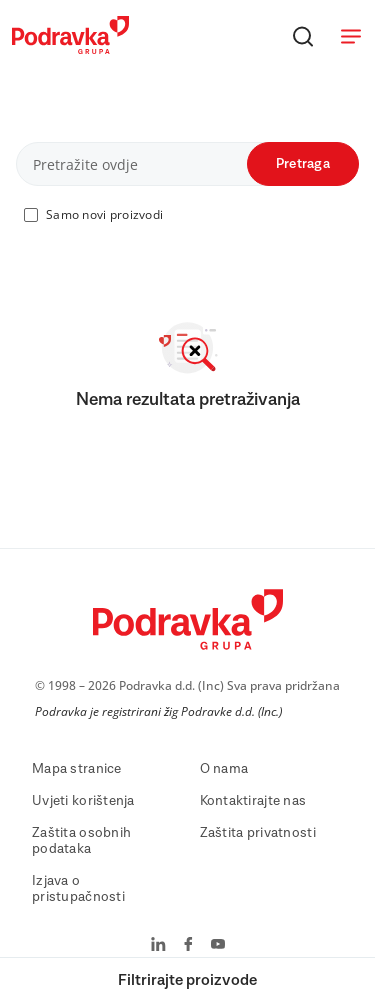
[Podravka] (70, 49)
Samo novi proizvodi (104, 214)
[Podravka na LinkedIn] (158, 946)
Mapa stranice (77, 769)
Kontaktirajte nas (253, 801)
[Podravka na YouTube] (218, 946)
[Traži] (303, 36)
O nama (224, 769)
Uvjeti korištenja (83, 801)
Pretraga (303, 164)
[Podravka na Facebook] (188, 946)
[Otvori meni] (351, 36)
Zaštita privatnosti (258, 833)
